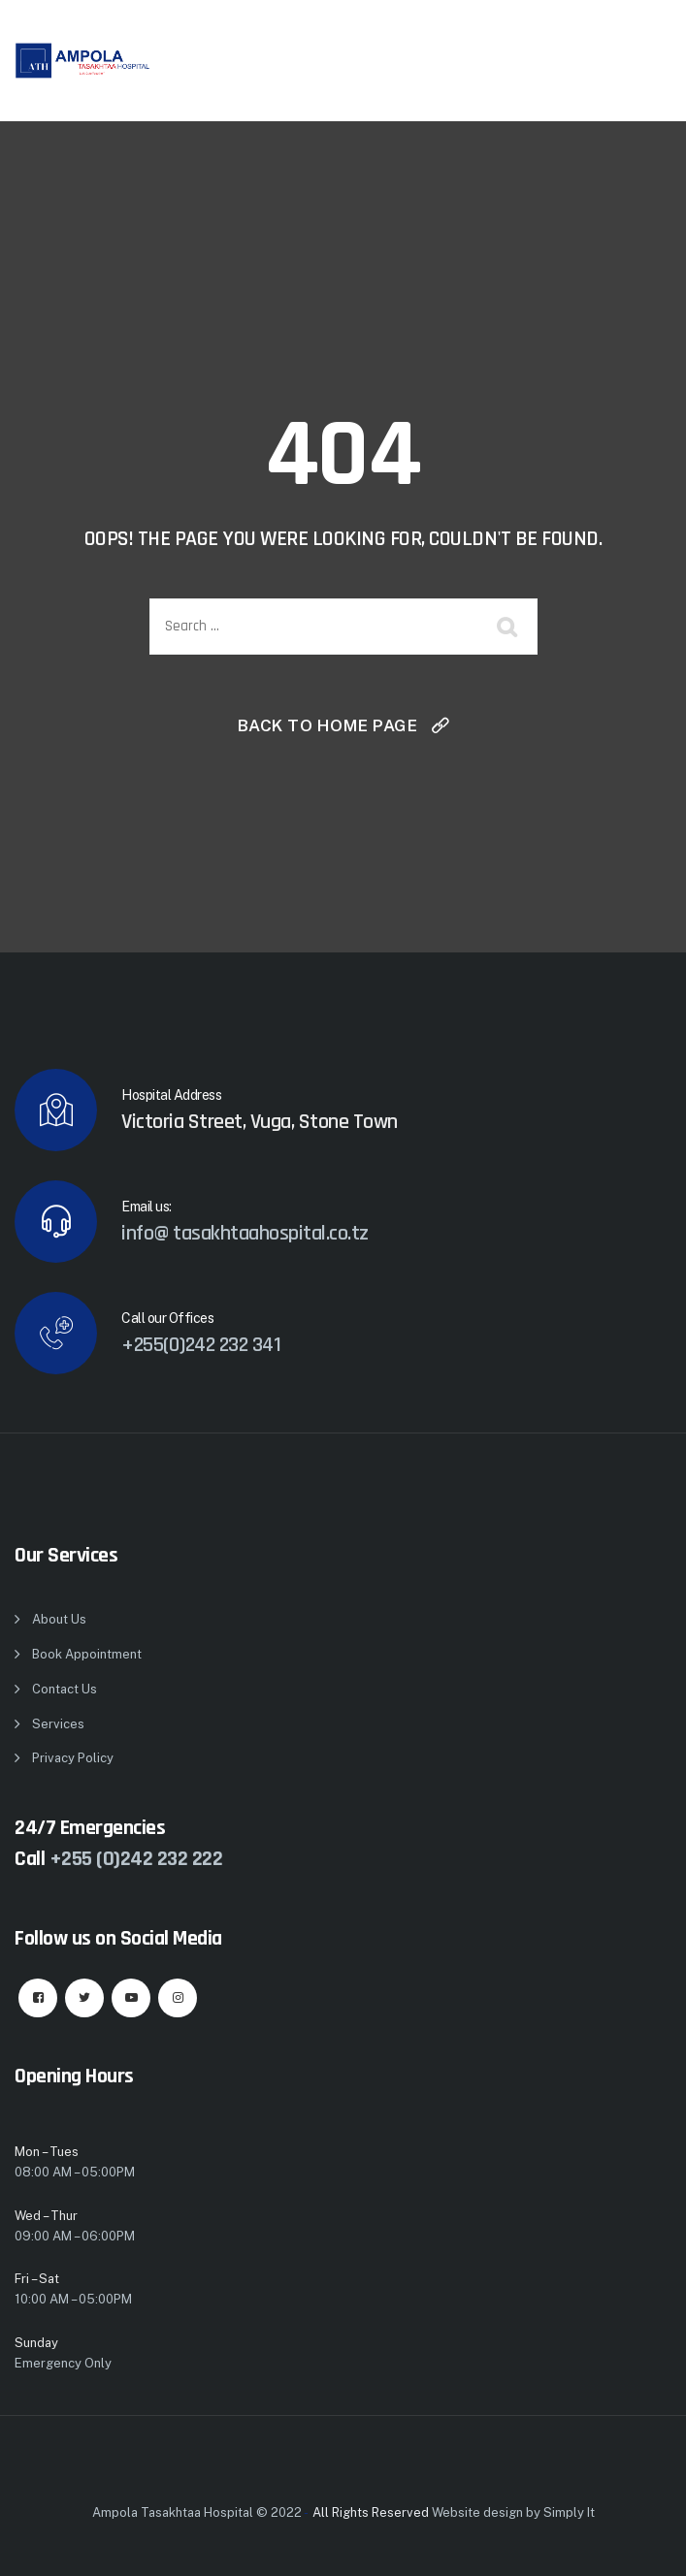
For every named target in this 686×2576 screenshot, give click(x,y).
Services (58, 1724)
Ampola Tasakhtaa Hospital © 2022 (197, 2512)
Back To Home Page (328, 725)
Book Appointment (87, 1654)
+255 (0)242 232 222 (136, 1859)
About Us (59, 1619)
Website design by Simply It (513, 2512)
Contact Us (64, 1689)
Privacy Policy (73, 1758)
